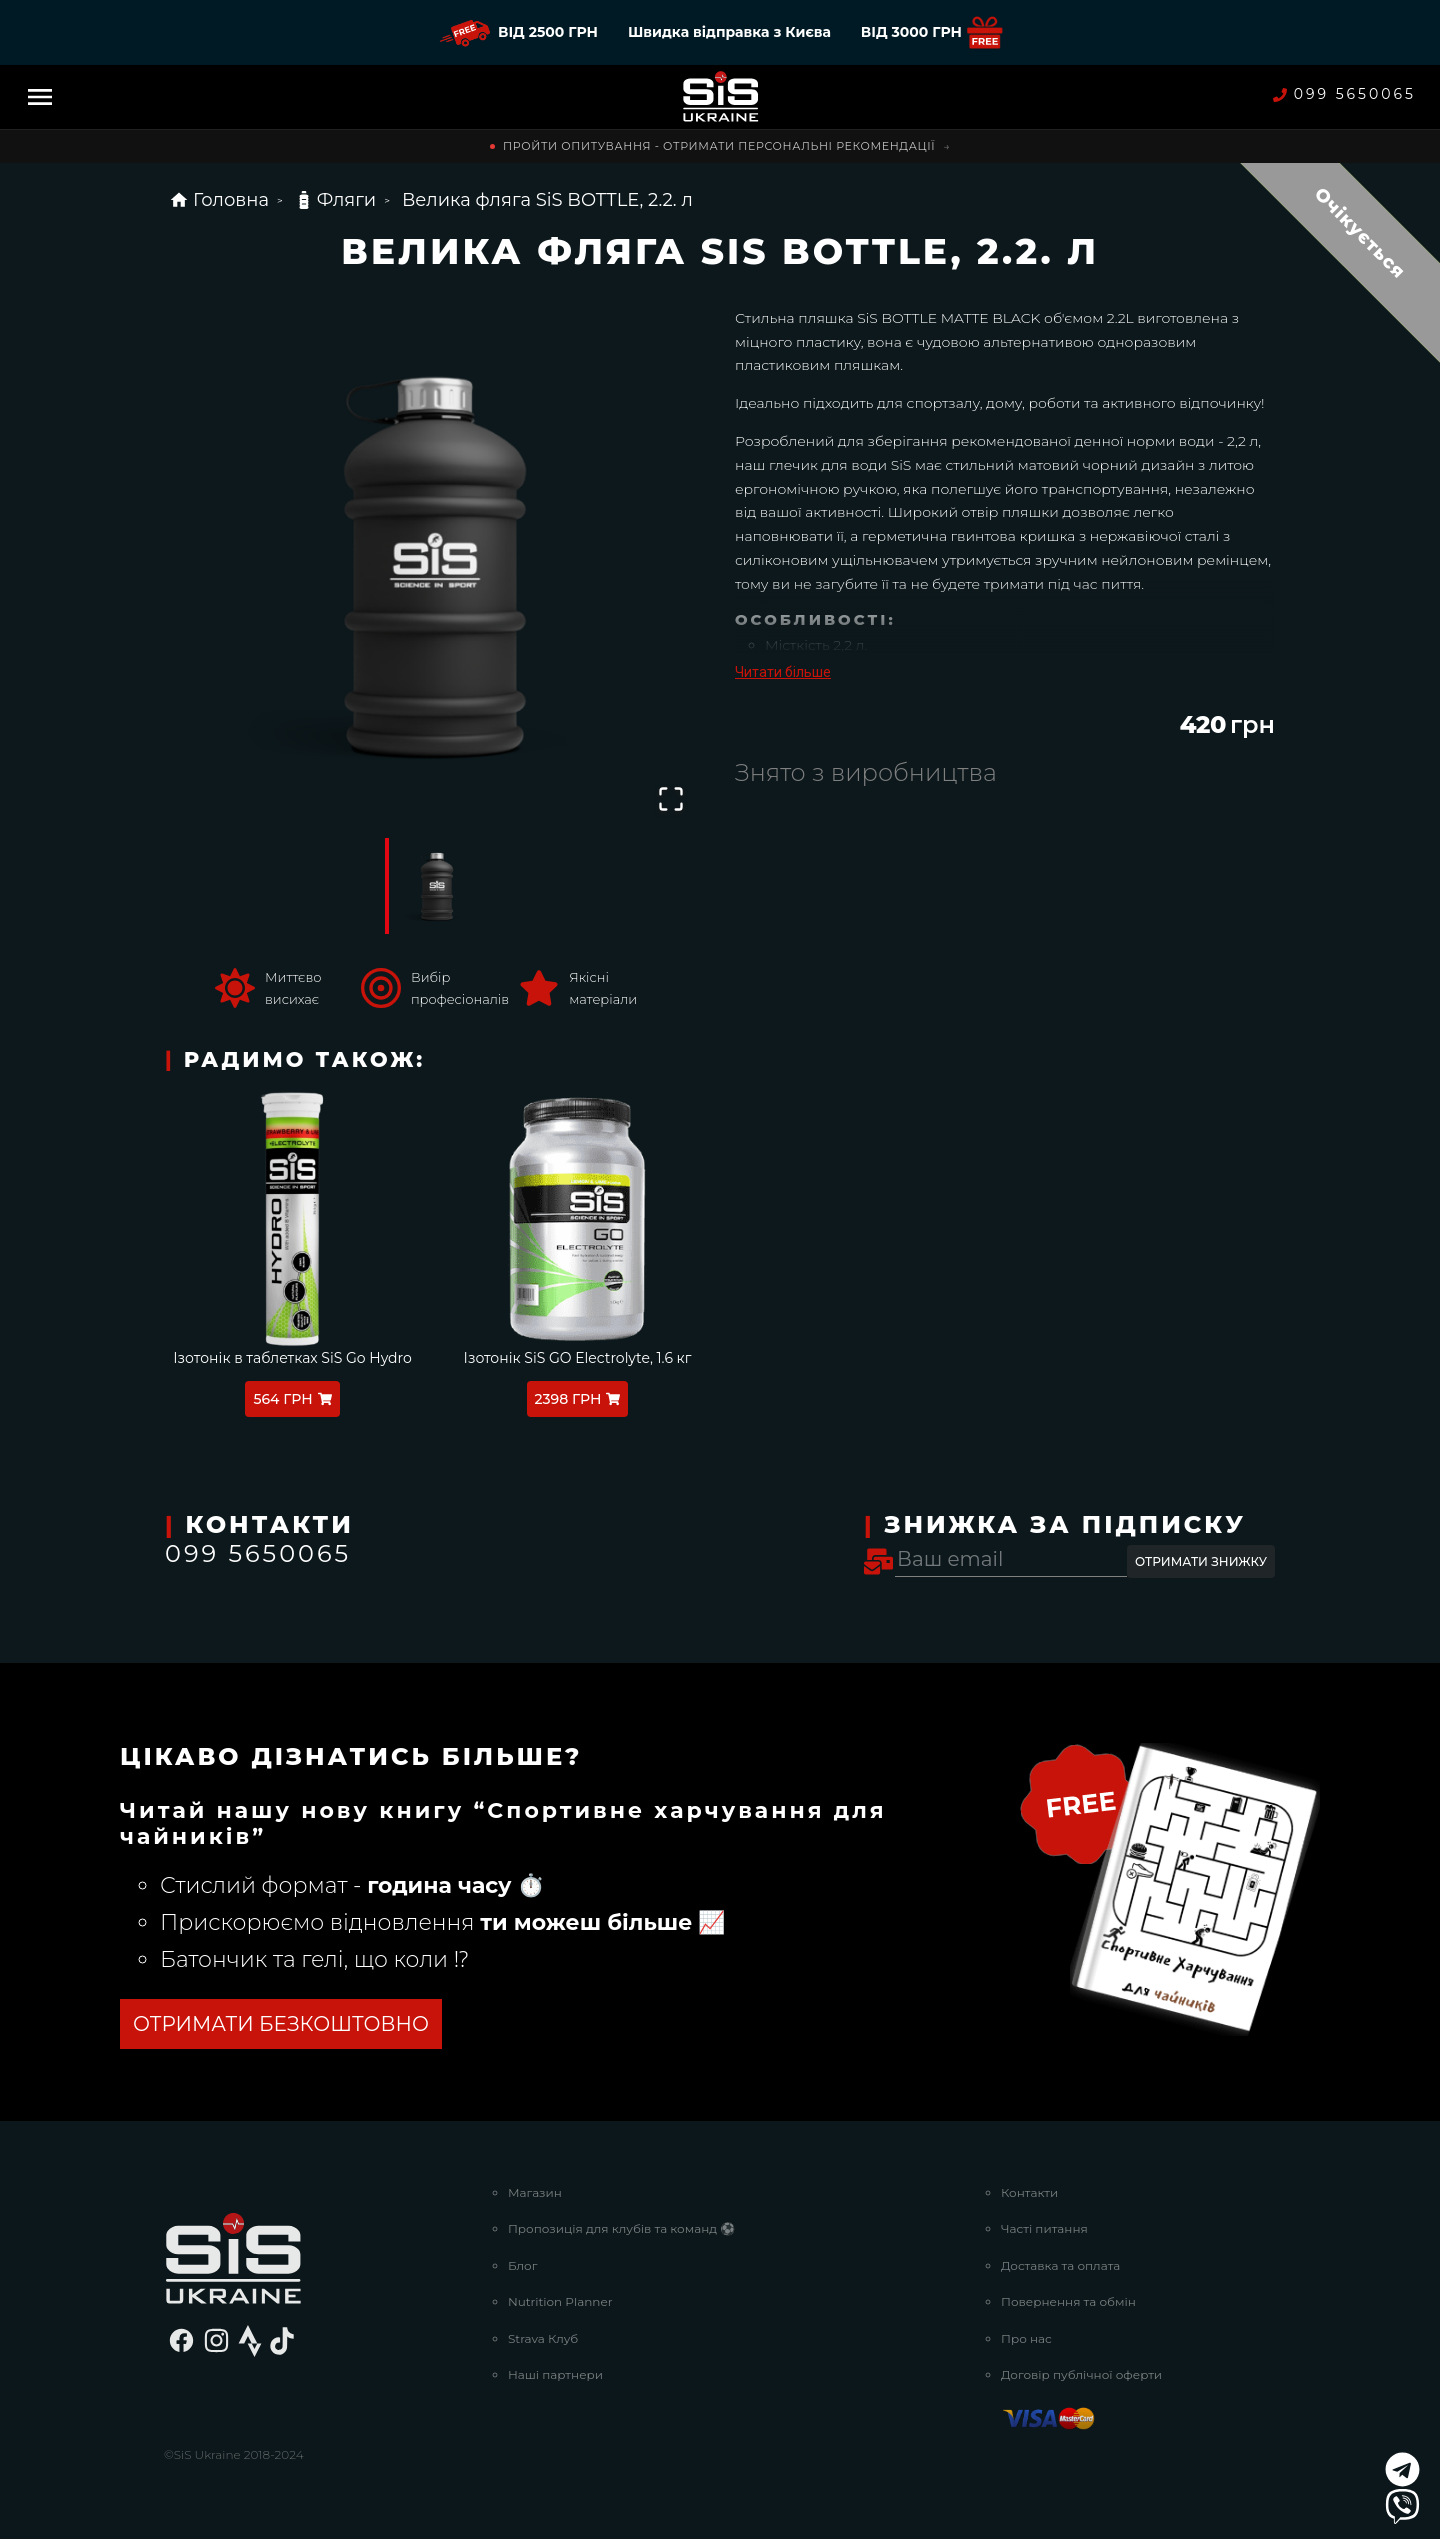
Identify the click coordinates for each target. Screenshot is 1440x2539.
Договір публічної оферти (1081, 2374)
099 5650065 (1344, 94)
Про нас (1026, 2338)
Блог (522, 2265)
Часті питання (1044, 2228)
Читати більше (783, 672)
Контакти (1029, 2192)
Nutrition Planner (560, 2301)
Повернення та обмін (1068, 2301)
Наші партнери (555, 2374)
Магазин (535, 2192)
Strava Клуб (543, 2338)
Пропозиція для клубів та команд (621, 2228)
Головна (219, 200)
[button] (435, 563)
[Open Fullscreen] (671, 799)
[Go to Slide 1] (435, 886)
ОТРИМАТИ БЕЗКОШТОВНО (281, 2024)
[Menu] (40, 97)
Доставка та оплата (1060, 2265)
